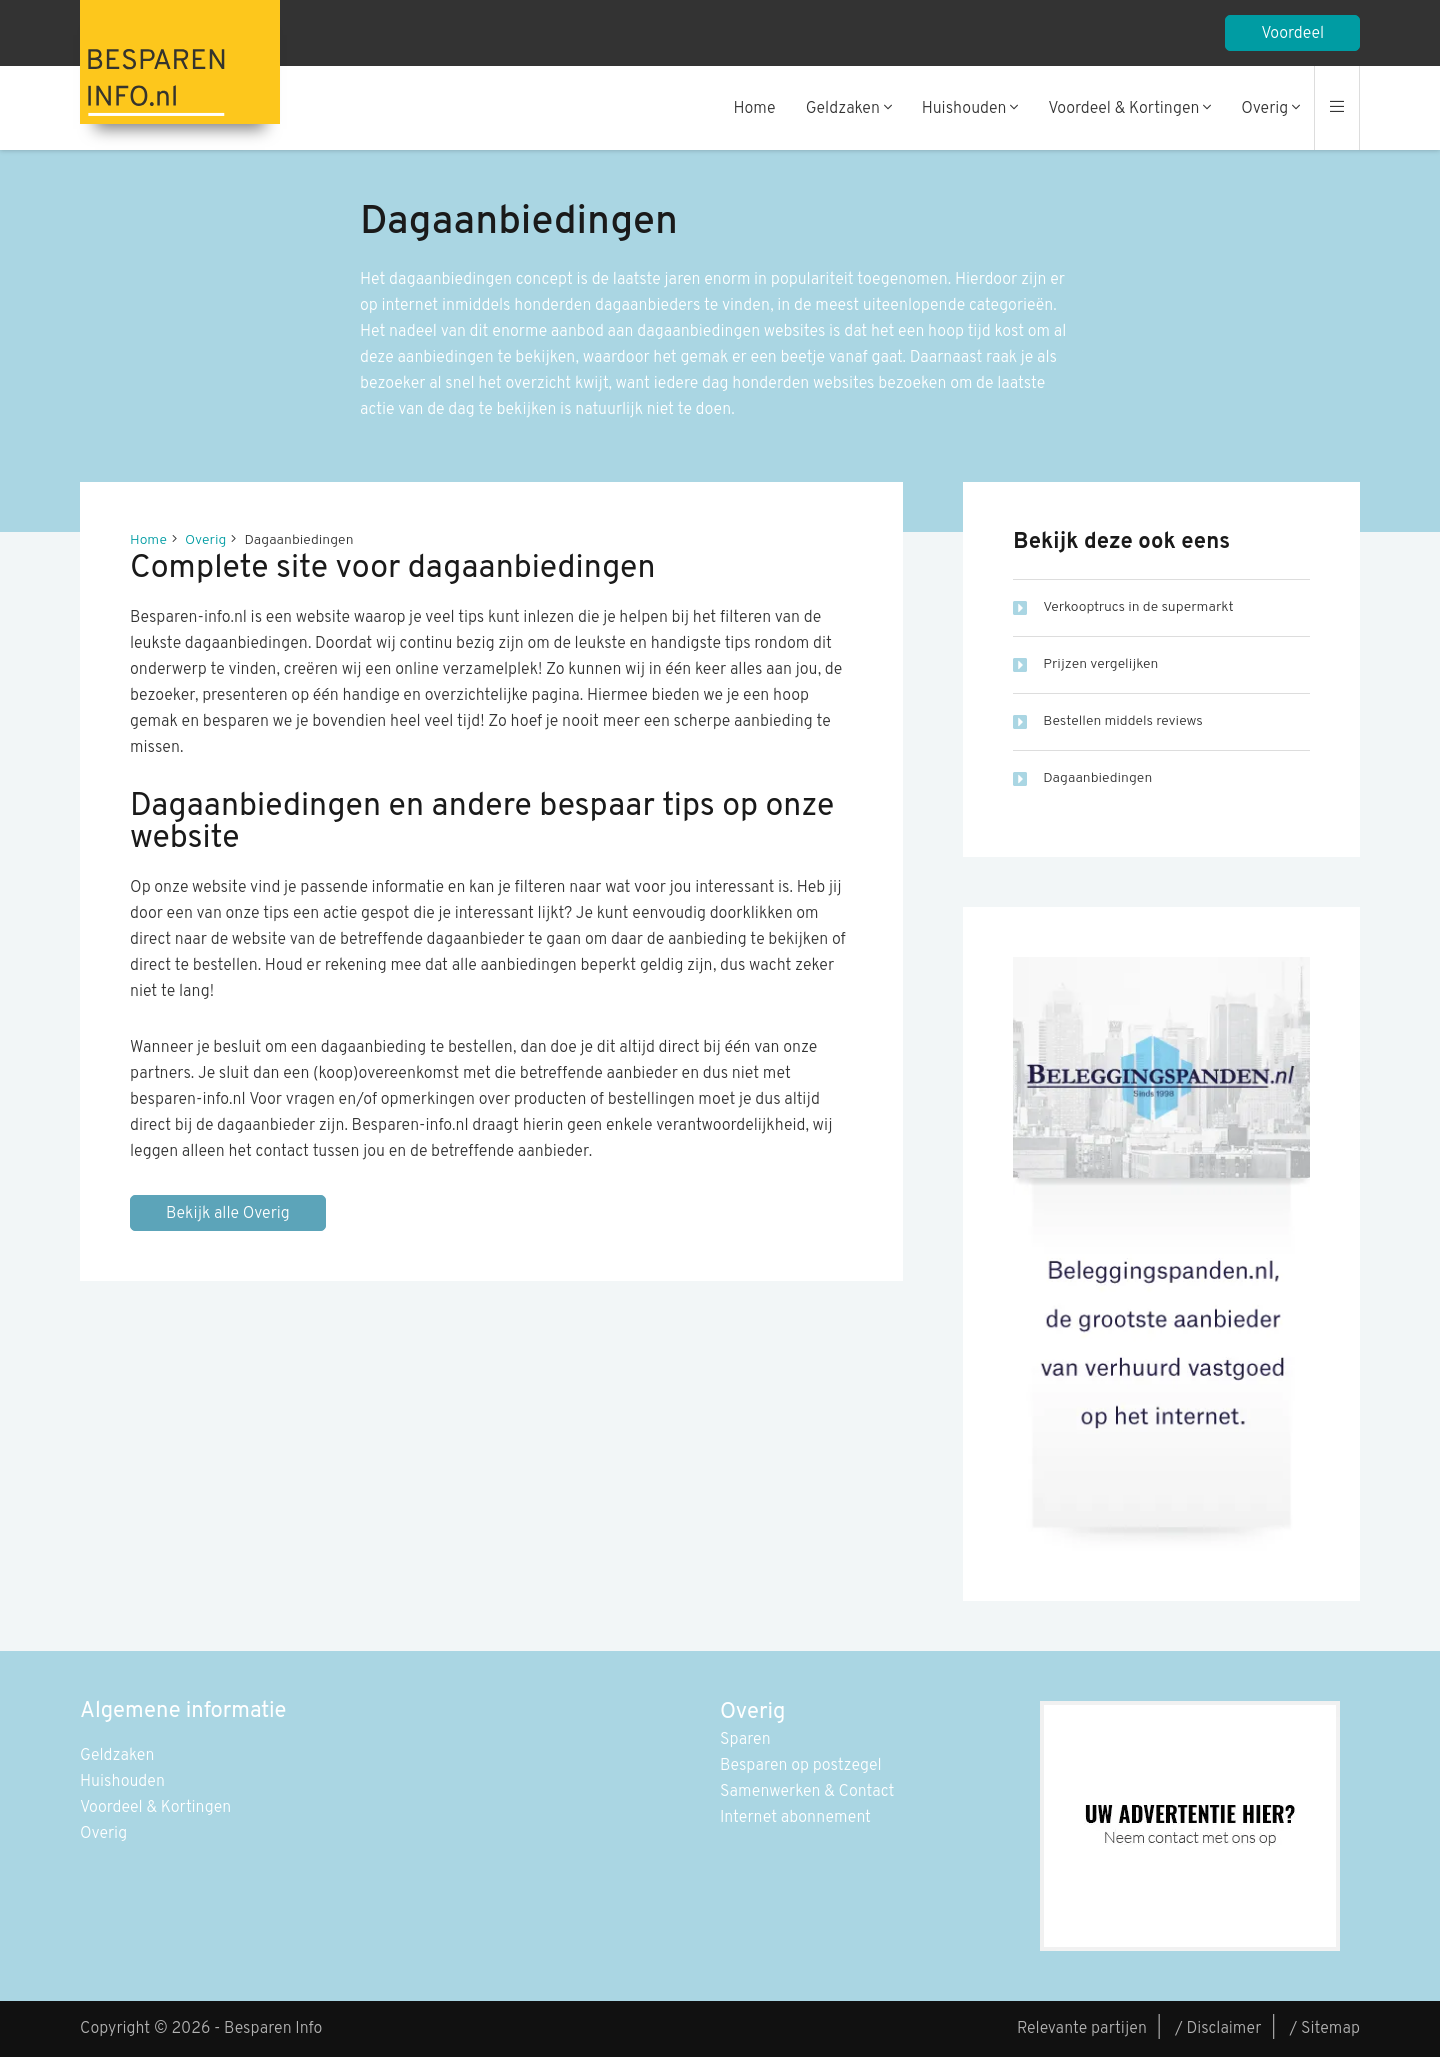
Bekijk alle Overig (228, 1214)
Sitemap (1330, 2029)
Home (755, 109)
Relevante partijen (1082, 2029)
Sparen (745, 1740)
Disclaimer (1223, 2029)
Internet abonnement (795, 1818)
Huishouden (970, 109)
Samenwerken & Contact (807, 1792)
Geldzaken (849, 109)
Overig (1270, 109)
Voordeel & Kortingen (1129, 109)
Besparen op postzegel (801, 1766)
